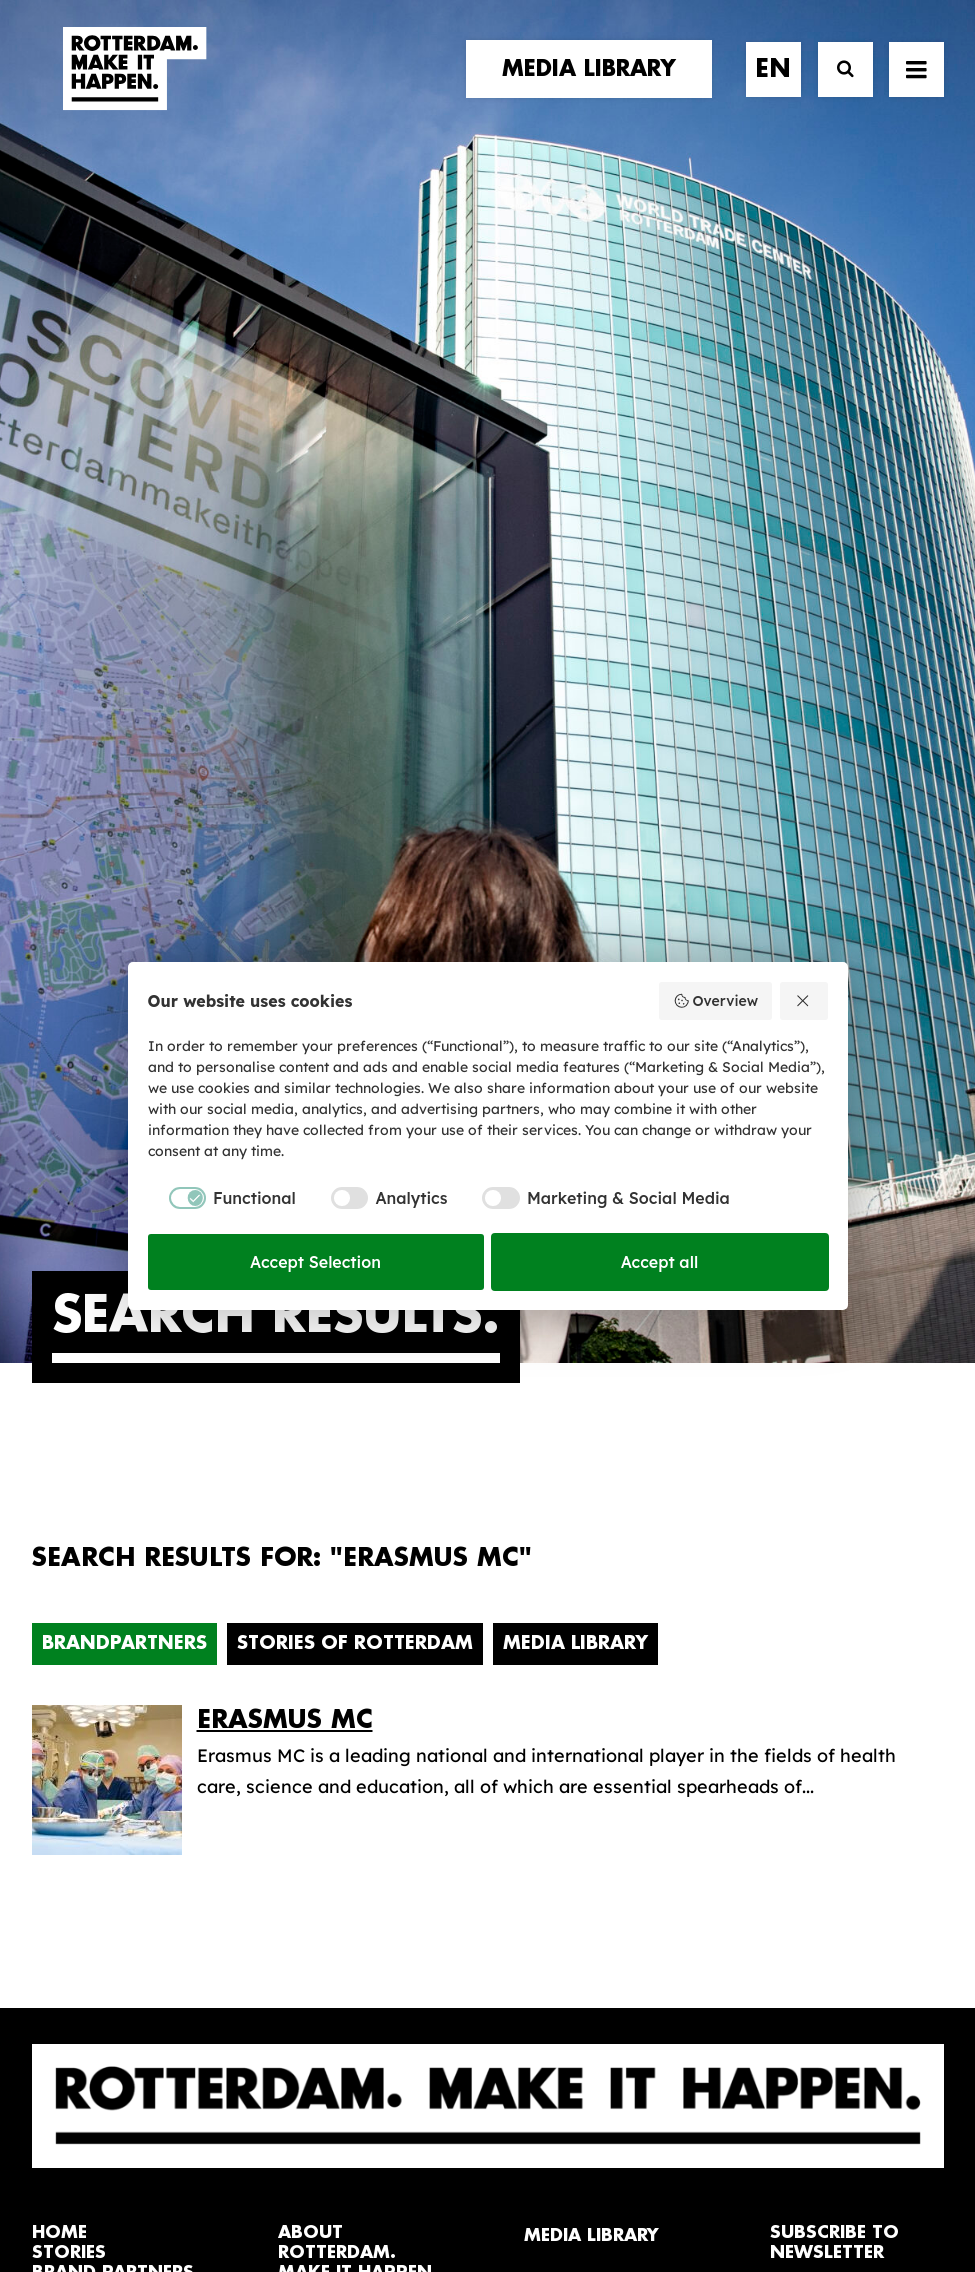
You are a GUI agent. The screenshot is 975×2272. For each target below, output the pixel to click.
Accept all (660, 1262)
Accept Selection (315, 1262)
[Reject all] (804, 1001)
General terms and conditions (398, 2188)
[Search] (836, 87)
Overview (715, 1001)
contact (76, 1642)
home (59, 1540)
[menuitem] (596, 87)
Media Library (575, 952)
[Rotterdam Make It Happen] (134, 87)
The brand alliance (359, 1641)
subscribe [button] (839, 1647)
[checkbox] (222, 1198)
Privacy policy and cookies (587, 2188)
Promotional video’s (610, 1730)
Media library (581, 1604)
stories (69, 1561)
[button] (39, 2093)
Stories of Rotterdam (355, 952)
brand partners (113, 1581)
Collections (572, 1635)
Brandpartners (124, 952)
